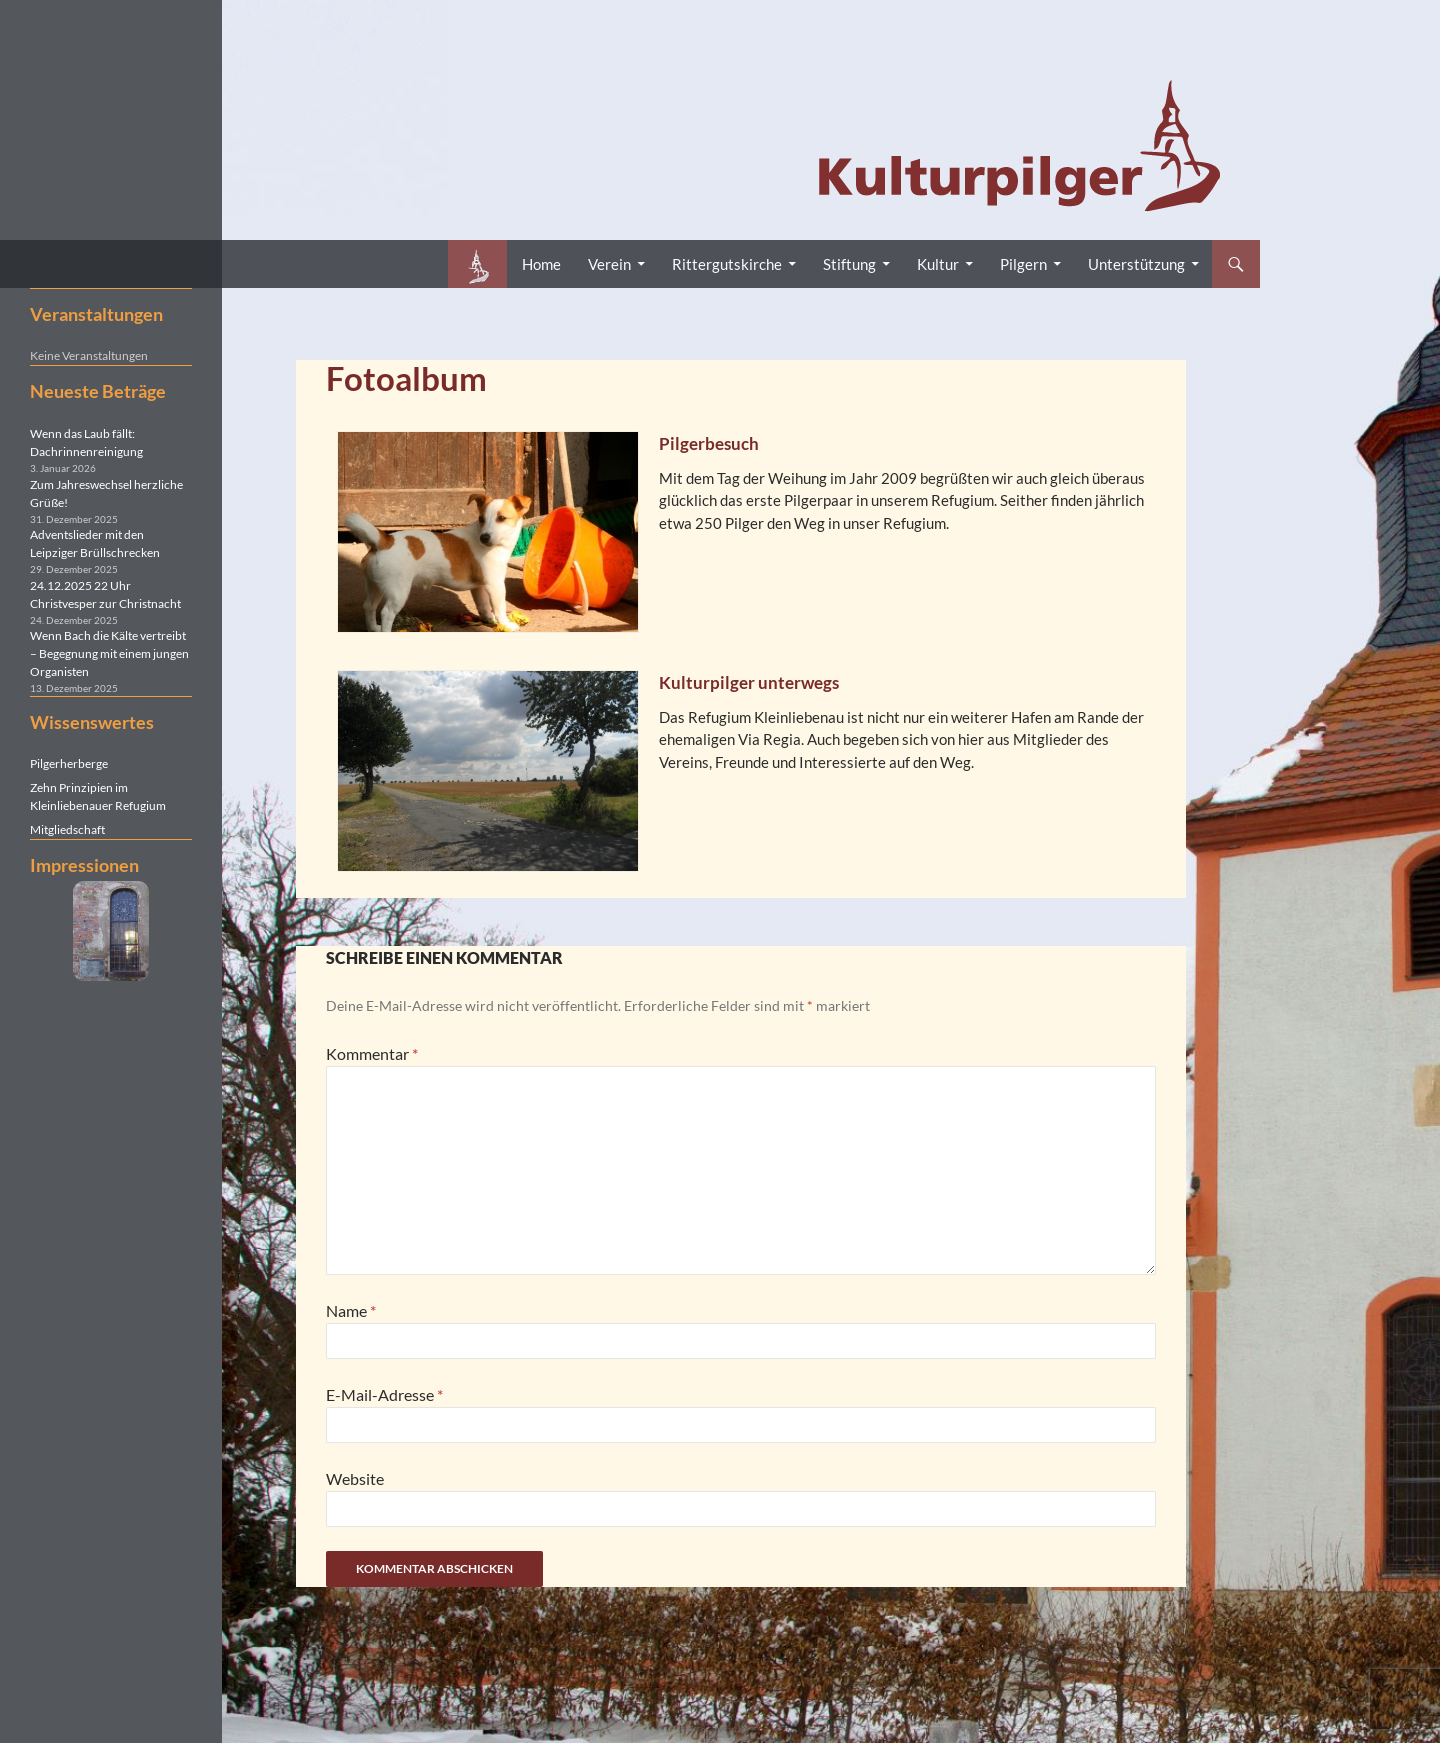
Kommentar (372, 1053)
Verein (609, 264)
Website (355, 1478)
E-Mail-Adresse (384, 1394)
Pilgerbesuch (709, 443)
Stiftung (849, 264)
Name (351, 1310)
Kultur (938, 264)
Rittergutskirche (727, 264)
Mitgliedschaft (67, 829)
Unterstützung (1136, 264)
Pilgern (1023, 264)
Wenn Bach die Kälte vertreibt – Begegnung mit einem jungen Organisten (109, 653)
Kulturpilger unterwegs (749, 682)
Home (541, 264)
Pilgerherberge (69, 763)
